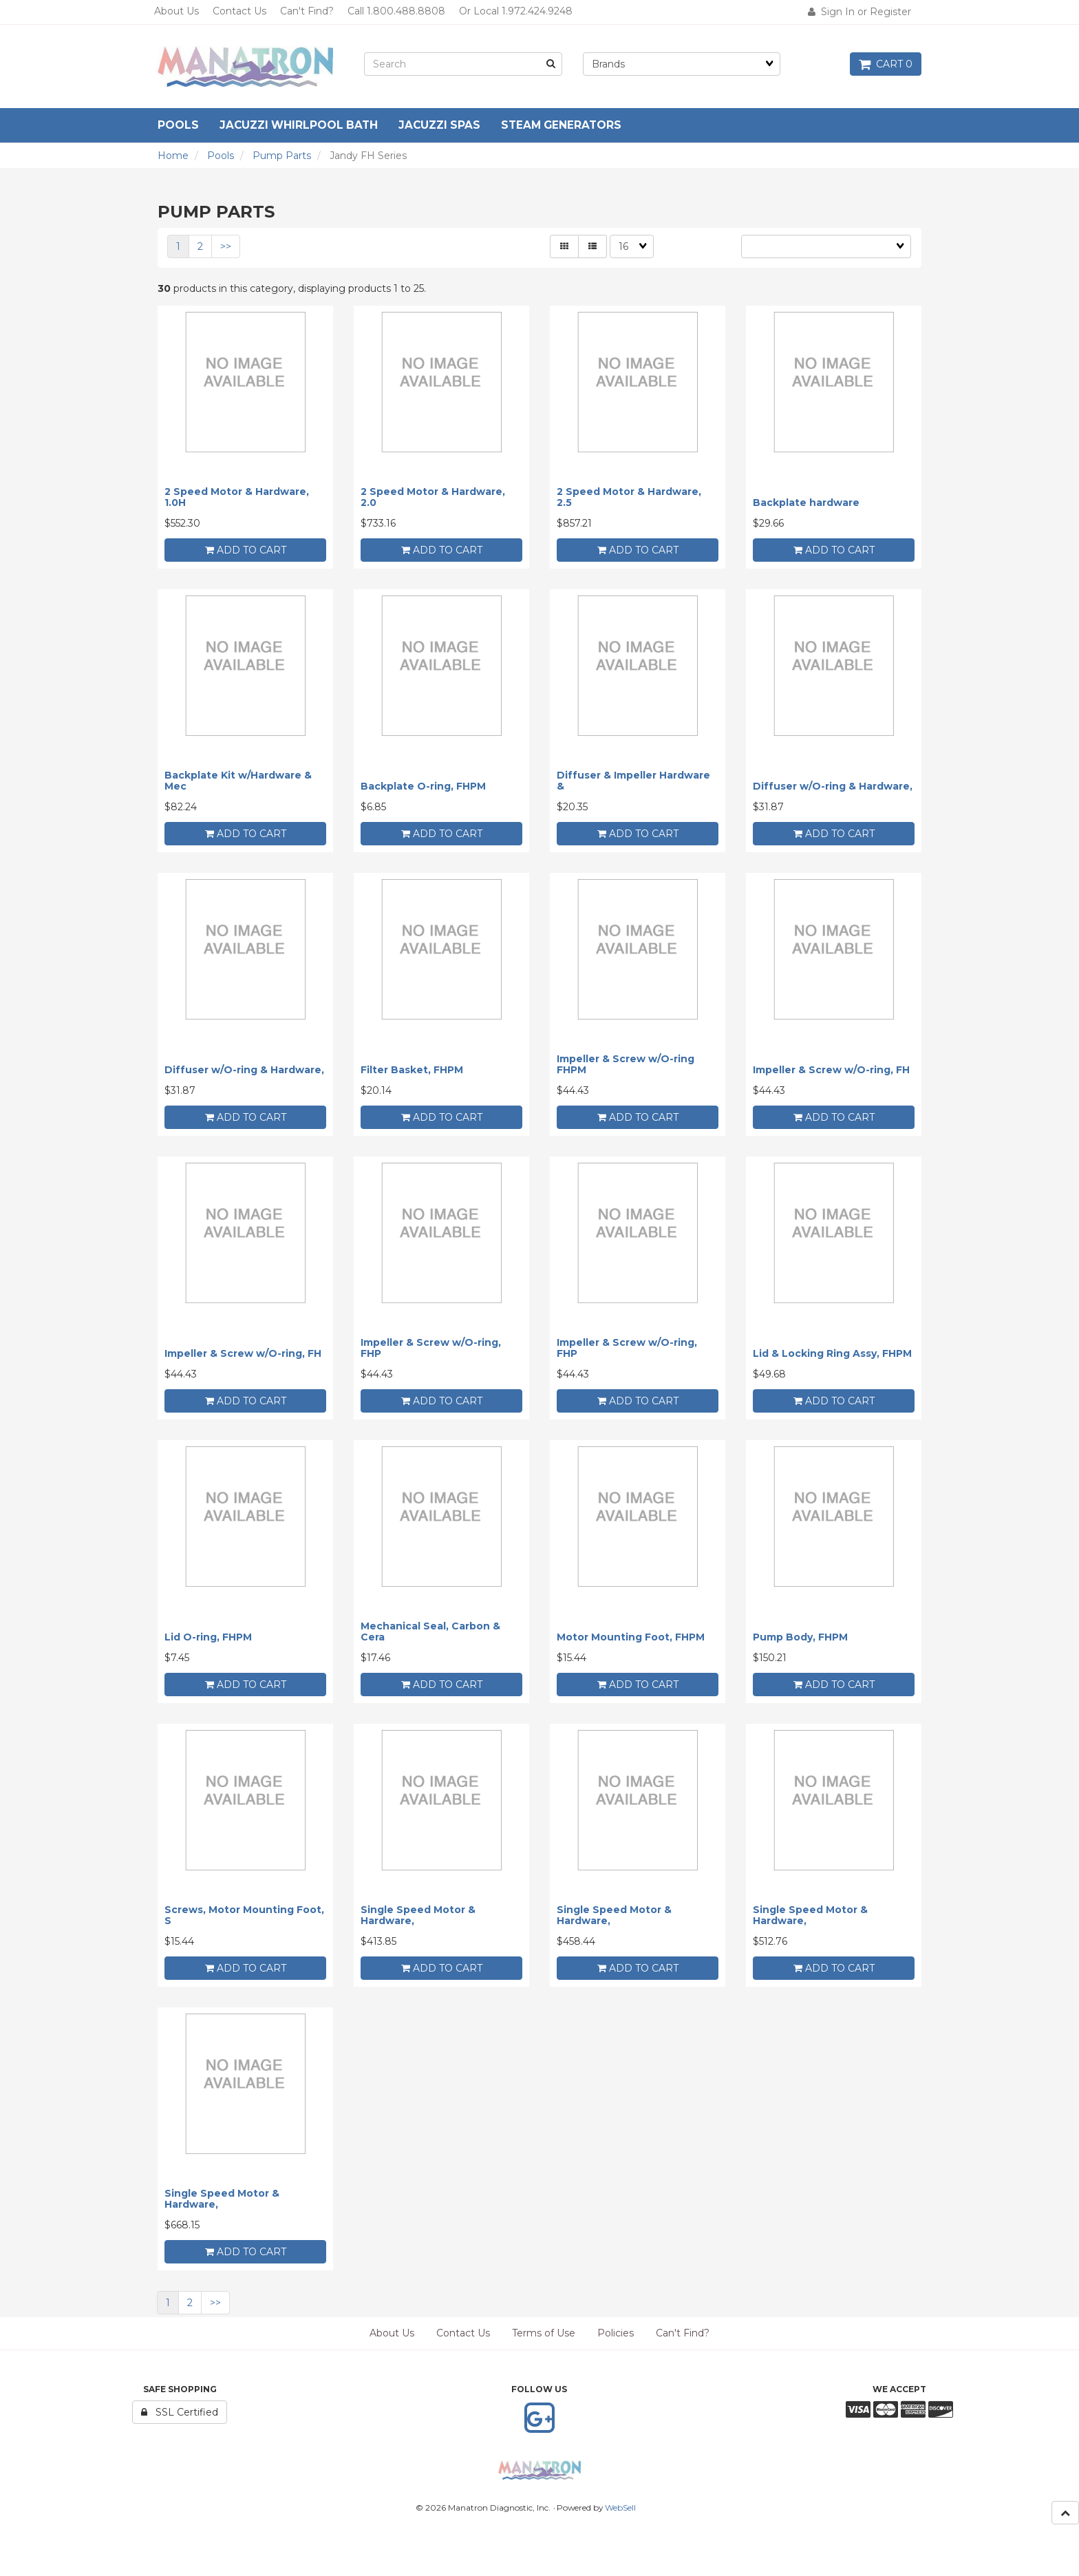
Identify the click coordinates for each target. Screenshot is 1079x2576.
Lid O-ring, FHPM (208, 1637)
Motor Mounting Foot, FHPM (631, 1637)
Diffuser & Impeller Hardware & (633, 780)
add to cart (245, 550)
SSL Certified (179, 2412)
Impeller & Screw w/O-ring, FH (831, 1070)
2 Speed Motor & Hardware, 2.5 (629, 496)
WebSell (620, 2507)
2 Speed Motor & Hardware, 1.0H (236, 496)
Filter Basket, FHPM (412, 1070)
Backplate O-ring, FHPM (423, 786)
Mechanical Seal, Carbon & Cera (430, 1631)
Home (173, 155)
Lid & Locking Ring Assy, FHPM (832, 1353)
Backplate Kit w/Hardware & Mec (238, 780)
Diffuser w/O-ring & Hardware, (832, 786)
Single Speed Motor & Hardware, (418, 1914)
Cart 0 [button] (885, 64)
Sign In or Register (859, 12)
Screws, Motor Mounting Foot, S (244, 1914)
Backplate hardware (806, 502)
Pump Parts (282, 155)
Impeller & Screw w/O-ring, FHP (431, 1347)
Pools (220, 155)
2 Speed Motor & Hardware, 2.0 (433, 496)
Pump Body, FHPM (800, 1637)
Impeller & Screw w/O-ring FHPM (625, 1064)
